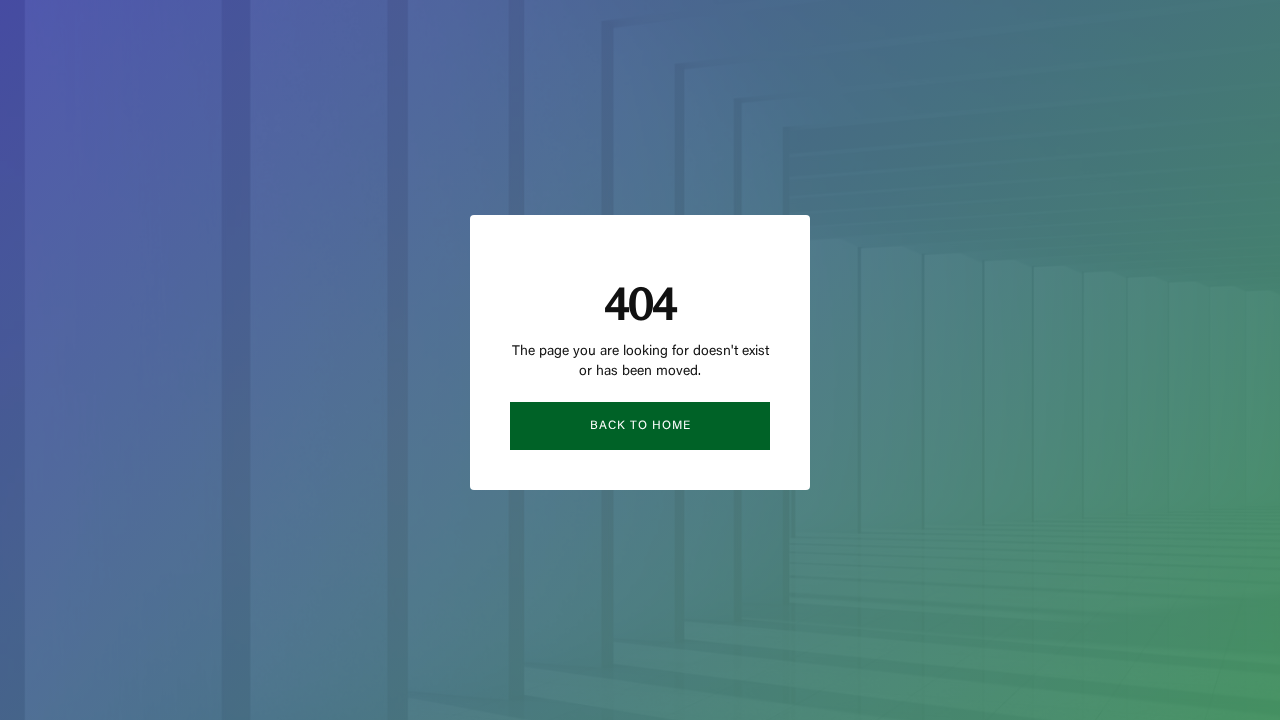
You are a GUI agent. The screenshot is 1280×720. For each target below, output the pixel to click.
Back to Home (640, 426)
